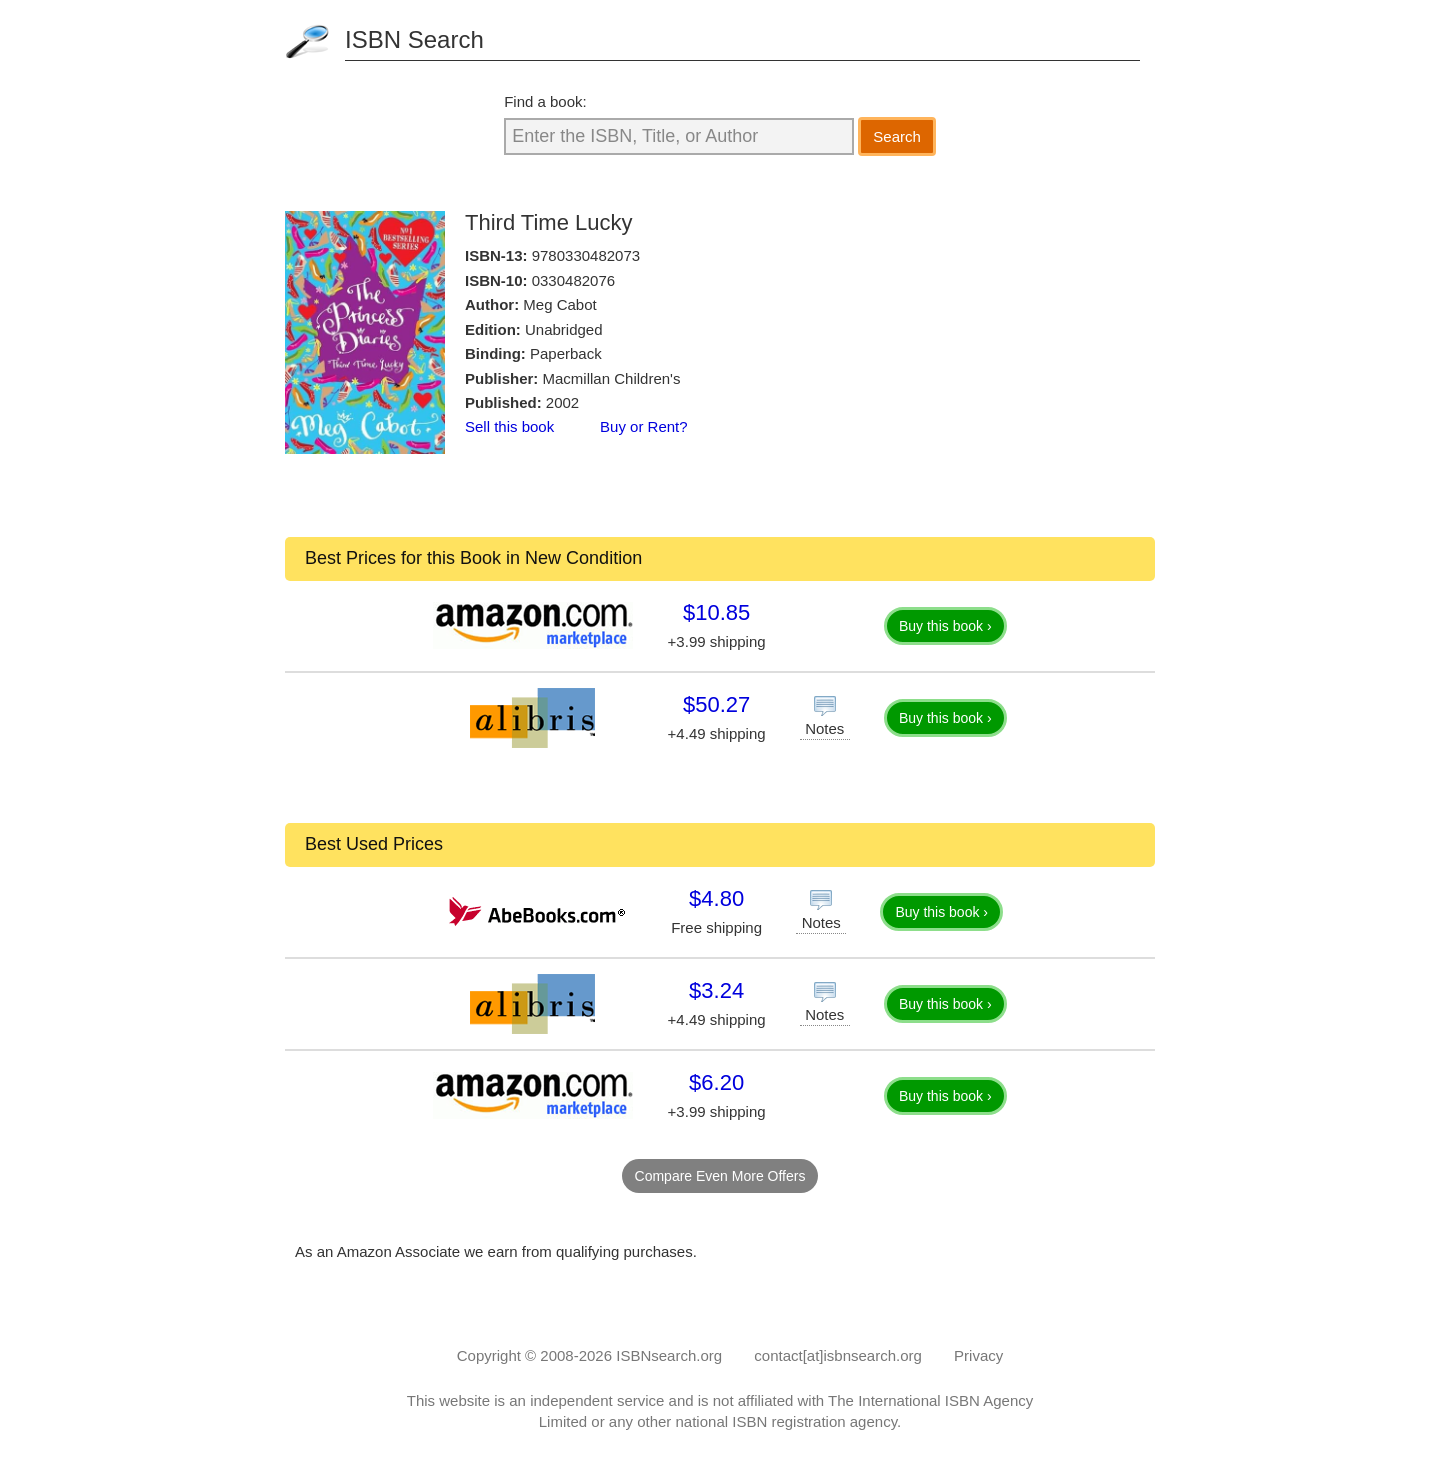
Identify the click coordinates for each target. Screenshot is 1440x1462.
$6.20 (716, 1082)
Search (897, 136)
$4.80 (716, 898)
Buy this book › (945, 626)
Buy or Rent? (644, 426)
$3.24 (716, 990)
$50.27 (716, 704)
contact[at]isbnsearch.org (838, 1355)
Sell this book (509, 426)
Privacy (978, 1355)
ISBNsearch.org (669, 1355)
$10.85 (716, 612)
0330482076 (573, 280)
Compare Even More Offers (720, 1176)
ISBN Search (414, 39)
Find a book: (545, 101)
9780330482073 (586, 255)
